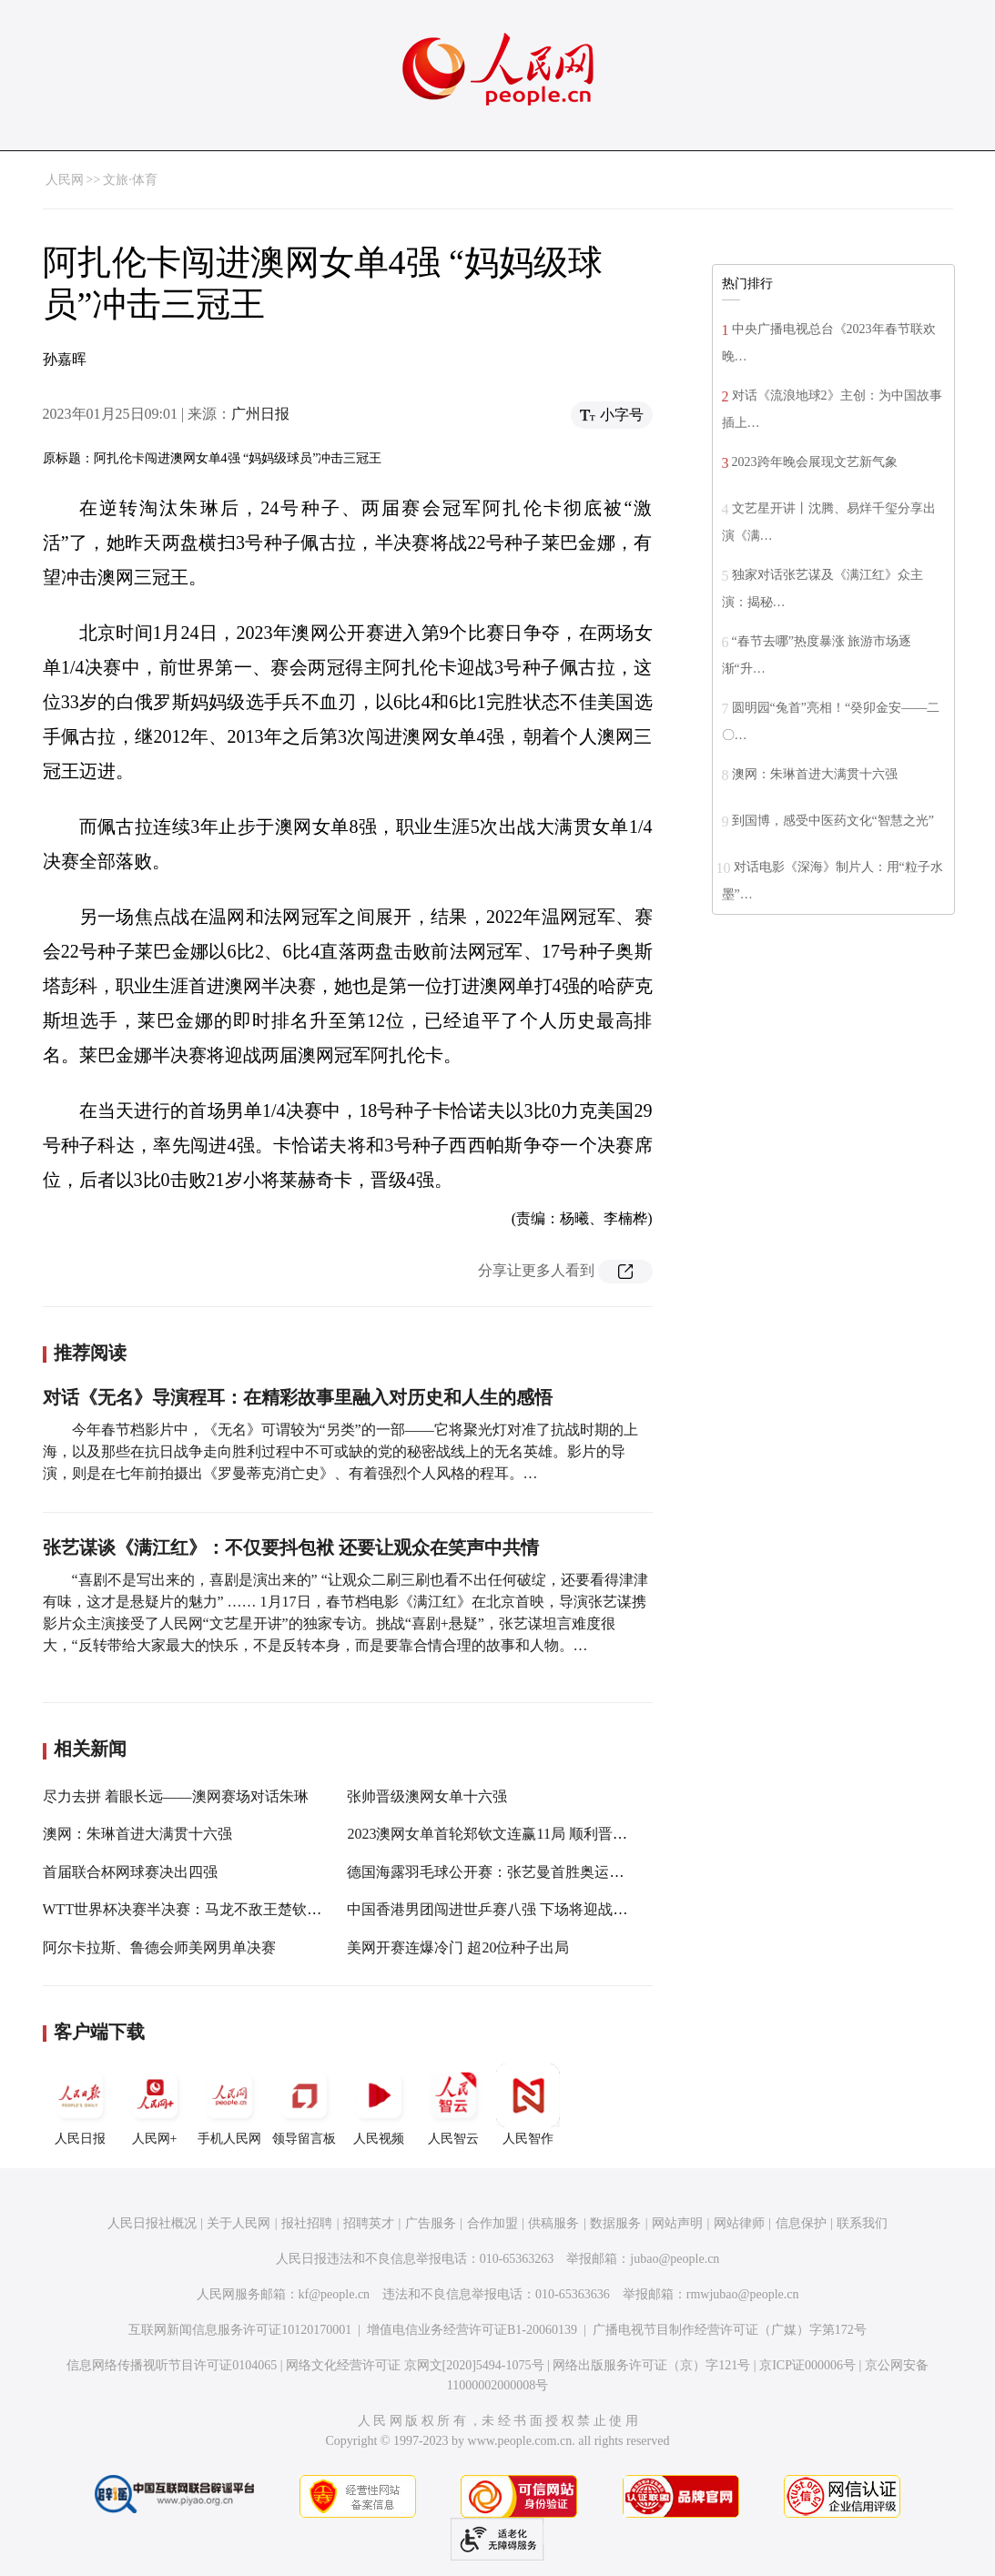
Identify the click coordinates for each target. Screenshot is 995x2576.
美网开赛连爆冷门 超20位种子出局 (458, 1947)
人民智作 (528, 2104)
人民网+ (155, 2104)
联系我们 (862, 2223)
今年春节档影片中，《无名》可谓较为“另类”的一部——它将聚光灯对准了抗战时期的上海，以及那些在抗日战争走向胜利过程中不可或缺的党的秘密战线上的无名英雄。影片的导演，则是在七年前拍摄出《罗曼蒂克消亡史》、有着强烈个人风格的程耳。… (340, 1451)
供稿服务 (553, 2223)
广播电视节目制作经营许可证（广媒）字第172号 (730, 2330)
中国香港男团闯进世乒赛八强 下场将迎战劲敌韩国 (509, 1909)
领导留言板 (304, 2104)
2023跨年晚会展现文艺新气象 (815, 462)
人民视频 (379, 2104)
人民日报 (80, 2104)
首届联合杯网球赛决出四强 (130, 1872)
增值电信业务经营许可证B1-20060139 (472, 2330)
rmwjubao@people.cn (742, 2294)
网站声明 (677, 2223)
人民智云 (453, 2104)
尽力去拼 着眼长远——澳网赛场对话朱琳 (176, 1796)
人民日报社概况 (152, 2223)
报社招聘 (306, 2223)
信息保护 (801, 2223)
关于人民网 (238, 2223)
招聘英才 (368, 2223)
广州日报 (260, 413)
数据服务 (615, 2223)
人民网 (65, 180)
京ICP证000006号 (807, 2365)
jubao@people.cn (674, 2259)
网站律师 (739, 2223)
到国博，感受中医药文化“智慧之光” (833, 820)
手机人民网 (229, 2104)
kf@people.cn (335, 2294)
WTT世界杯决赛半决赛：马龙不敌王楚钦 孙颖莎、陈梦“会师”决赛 (256, 1909)
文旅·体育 (130, 180)
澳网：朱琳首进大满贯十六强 (137, 1833)
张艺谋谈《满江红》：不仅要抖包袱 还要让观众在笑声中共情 (291, 1547)
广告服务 (430, 2223)
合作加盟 (492, 2223)
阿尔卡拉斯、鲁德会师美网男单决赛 (159, 1947)
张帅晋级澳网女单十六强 (427, 1796)
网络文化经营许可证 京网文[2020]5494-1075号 (415, 2365)
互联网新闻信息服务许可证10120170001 (239, 2330)
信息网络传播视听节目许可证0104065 (171, 2365)
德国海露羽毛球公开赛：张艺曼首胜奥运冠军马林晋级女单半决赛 (558, 1872)
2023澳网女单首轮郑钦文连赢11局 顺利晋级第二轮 (508, 1833)
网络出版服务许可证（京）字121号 (651, 2365)
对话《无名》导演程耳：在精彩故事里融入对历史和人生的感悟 (298, 1397)
